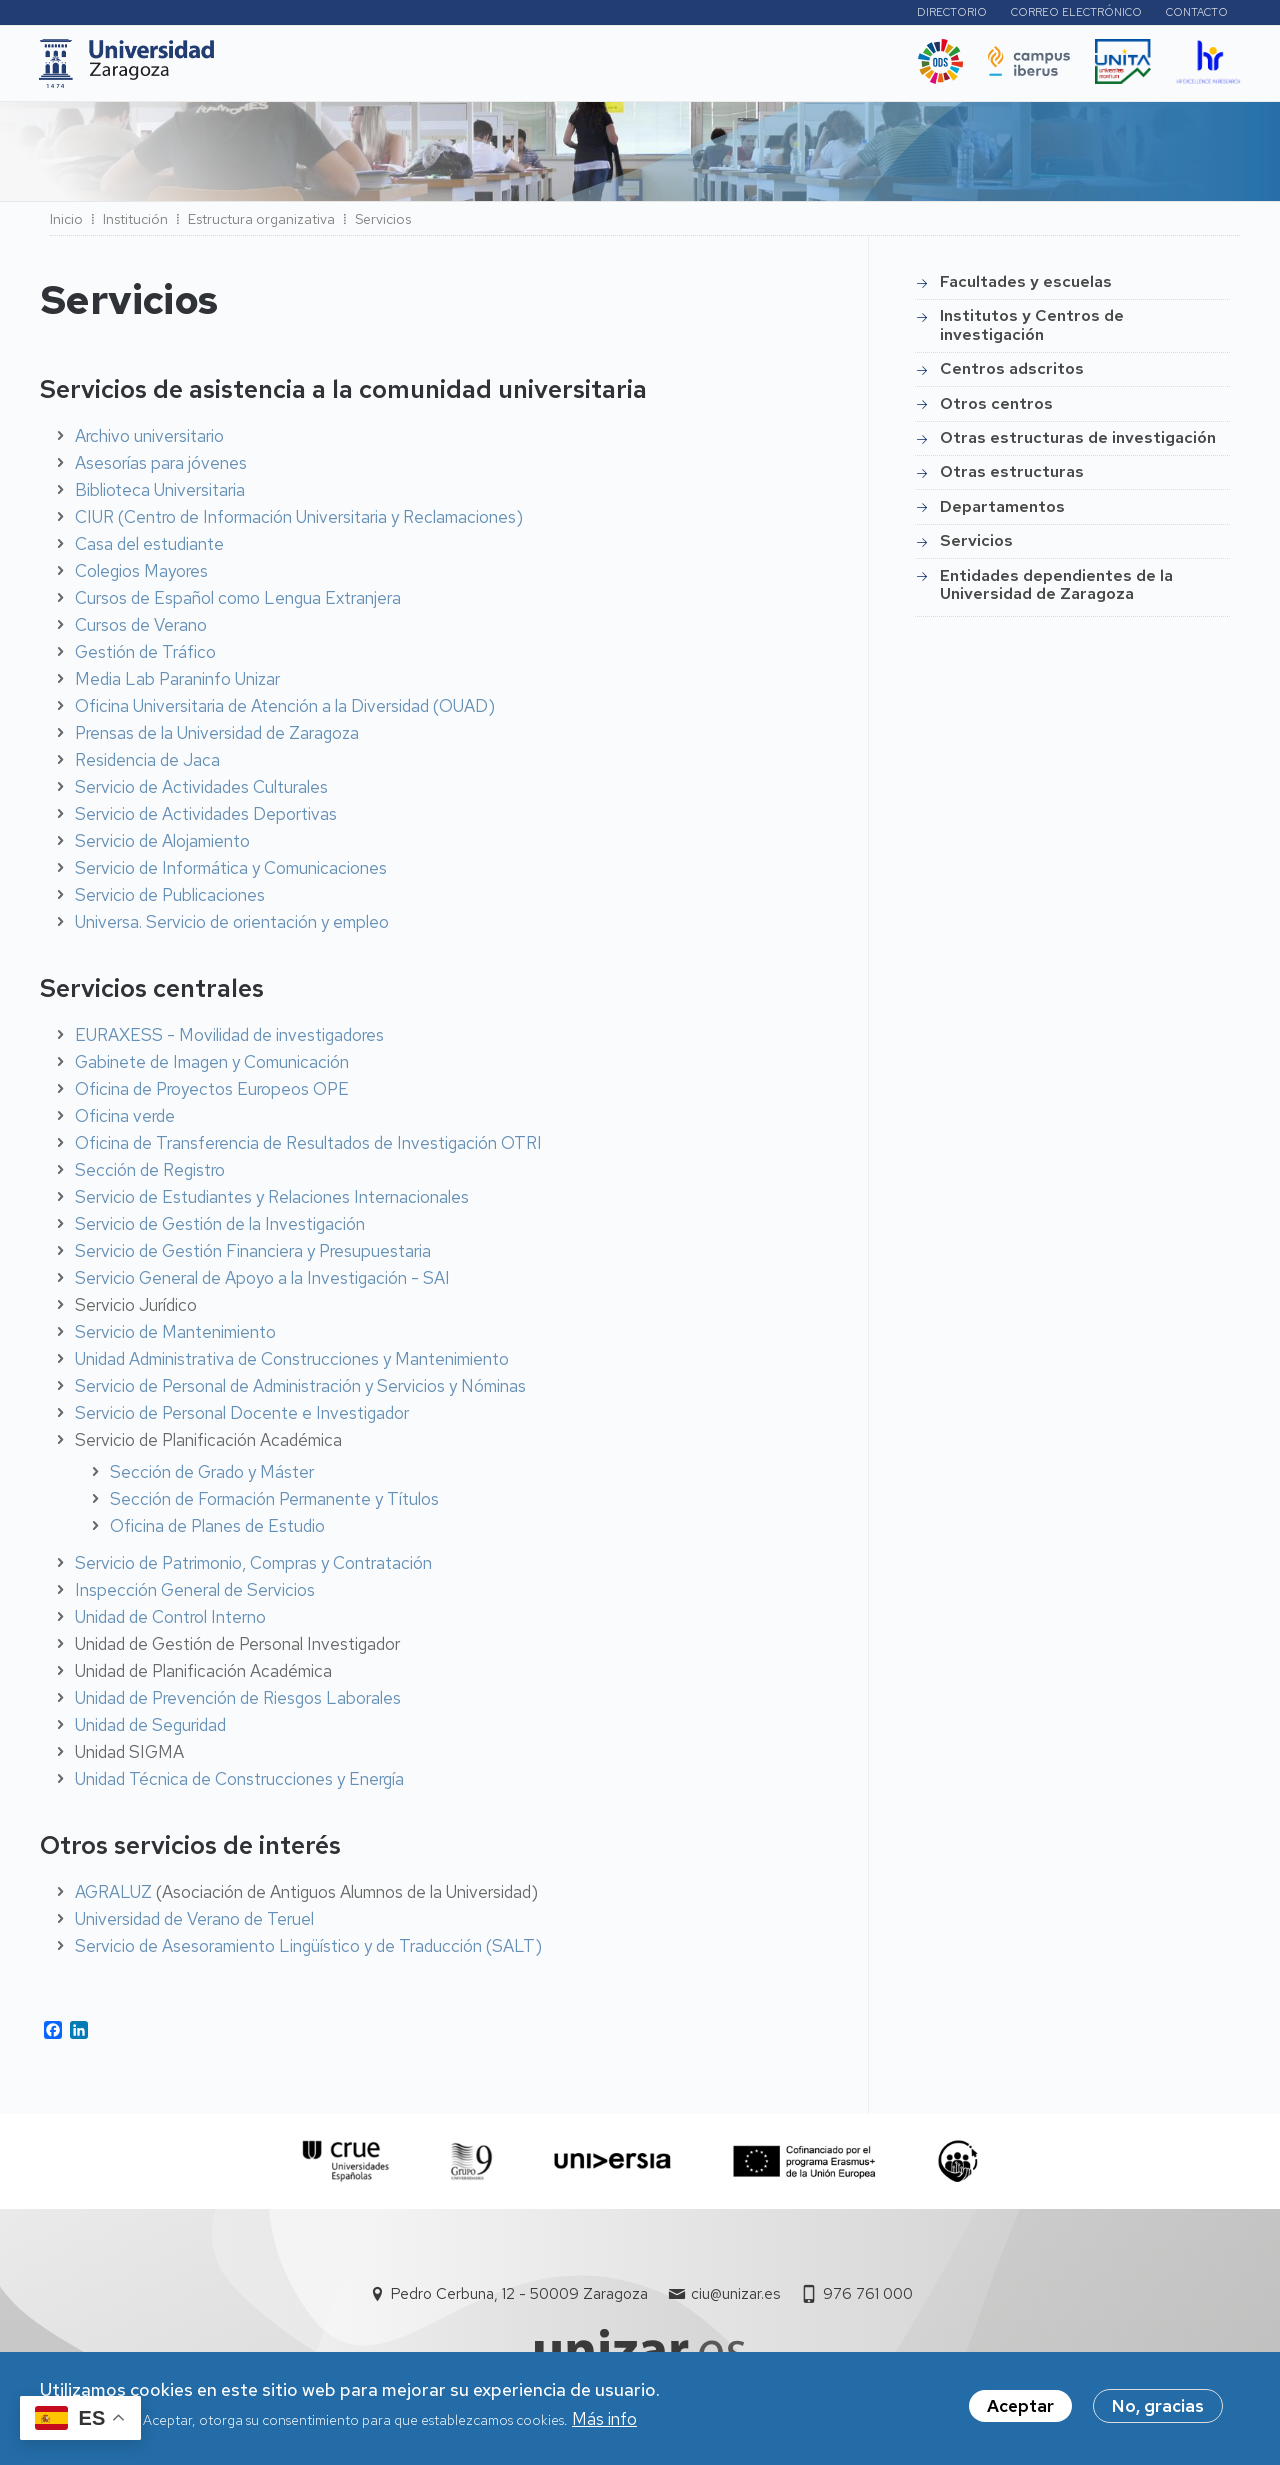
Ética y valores (824, 69)
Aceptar (1020, 2409)
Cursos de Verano (141, 631)
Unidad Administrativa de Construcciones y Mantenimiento (292, 1365)
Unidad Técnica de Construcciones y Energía (239, 1785)
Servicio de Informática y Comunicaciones (231, 874)
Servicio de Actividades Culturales (201, 793)
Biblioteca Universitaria (160, 496)
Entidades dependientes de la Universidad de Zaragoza (1056, 590)
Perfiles (845, 14)
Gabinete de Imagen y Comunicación (212, 1068)
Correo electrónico (1076, 15)
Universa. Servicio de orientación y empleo (232, 928)
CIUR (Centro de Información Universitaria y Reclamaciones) (299, 523)
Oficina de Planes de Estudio (217, 1532)
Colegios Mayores (141, 577)
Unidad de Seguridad (150, 1731)
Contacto (1197, 15)
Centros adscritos (1012, 374)
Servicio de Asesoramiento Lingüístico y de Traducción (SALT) (308, 1952)
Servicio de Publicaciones (170, 901)
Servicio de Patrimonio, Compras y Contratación (253, 1569)
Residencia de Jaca (147, 766)
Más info (604, 2421)
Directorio (952, 15)
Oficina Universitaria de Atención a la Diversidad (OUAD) (285, 712)
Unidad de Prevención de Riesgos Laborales (238, 1704)
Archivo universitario (149, 442)
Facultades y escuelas (1026, 287)
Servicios (976, 546)
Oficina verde (125, 1122)
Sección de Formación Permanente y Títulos (274, 1505)
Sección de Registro (150, 1176)
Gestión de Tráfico (145, 658)
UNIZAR (279, 69)
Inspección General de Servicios (195, 1596)
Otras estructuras (1012, 477)
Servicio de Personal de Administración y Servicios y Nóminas (300, 1392)
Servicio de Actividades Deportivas (206, 820)
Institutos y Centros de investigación (1032, 330)
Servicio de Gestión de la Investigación (220, 1230)
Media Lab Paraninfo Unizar (177, 685)
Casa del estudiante (149, 550)
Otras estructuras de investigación (1078, 443)
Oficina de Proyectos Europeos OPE (212, 1095)
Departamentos (1002, 512)
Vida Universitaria (680, 69)
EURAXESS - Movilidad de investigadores (229, 1041)
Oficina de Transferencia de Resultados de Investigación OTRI (308, 1149)
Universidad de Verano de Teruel (194, 1925)
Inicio (66, 225)
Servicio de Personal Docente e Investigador (242, 1419)
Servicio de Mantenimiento (175, 1338)
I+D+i (452, 69)
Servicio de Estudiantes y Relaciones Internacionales (272, 1203)
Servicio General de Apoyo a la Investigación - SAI (262, 1284)
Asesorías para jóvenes (161, 469)
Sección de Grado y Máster (212, 1478)
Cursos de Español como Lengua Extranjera (238, 604)
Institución (135, 225)
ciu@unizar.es (735, 2300)
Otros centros (996, 409)
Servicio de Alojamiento (162, 847)
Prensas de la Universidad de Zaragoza (217, 739)
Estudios (372, 69)
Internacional (549, 69)
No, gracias (1158, 2409)
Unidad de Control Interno (170, 1623)
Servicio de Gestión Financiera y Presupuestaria (253, 1257)
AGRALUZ (113, 1898)
